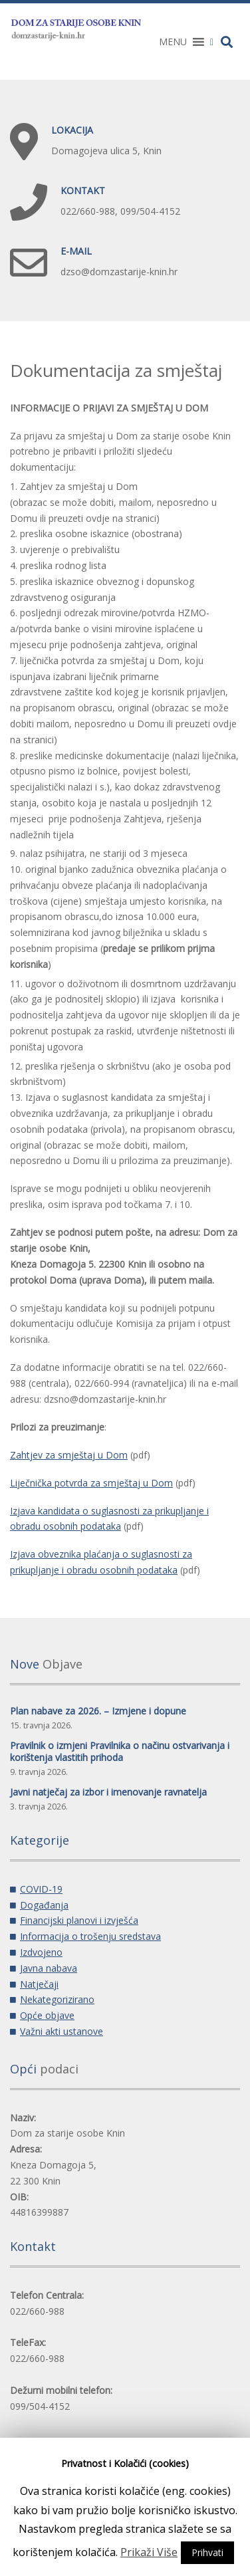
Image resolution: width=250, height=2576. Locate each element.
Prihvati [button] (207, 2552)
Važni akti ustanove (61, 2031)
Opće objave (47, 2015)
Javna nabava (48, 1968)
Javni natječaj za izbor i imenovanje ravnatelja (108, 1792)
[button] (173, 42)
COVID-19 (41, 1889)
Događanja (44, 1905)
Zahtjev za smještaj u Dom (69, 1455)
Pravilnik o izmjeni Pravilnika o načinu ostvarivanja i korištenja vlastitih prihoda (119, 1751)
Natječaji (39, 1984)
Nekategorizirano (57, 1999)
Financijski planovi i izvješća (79, 1920)
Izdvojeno (41, 1952)
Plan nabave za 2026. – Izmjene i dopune (98, 1710)
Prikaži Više (149, 2552)
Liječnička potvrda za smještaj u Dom (91, 1482)
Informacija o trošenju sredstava (90, 1936)
